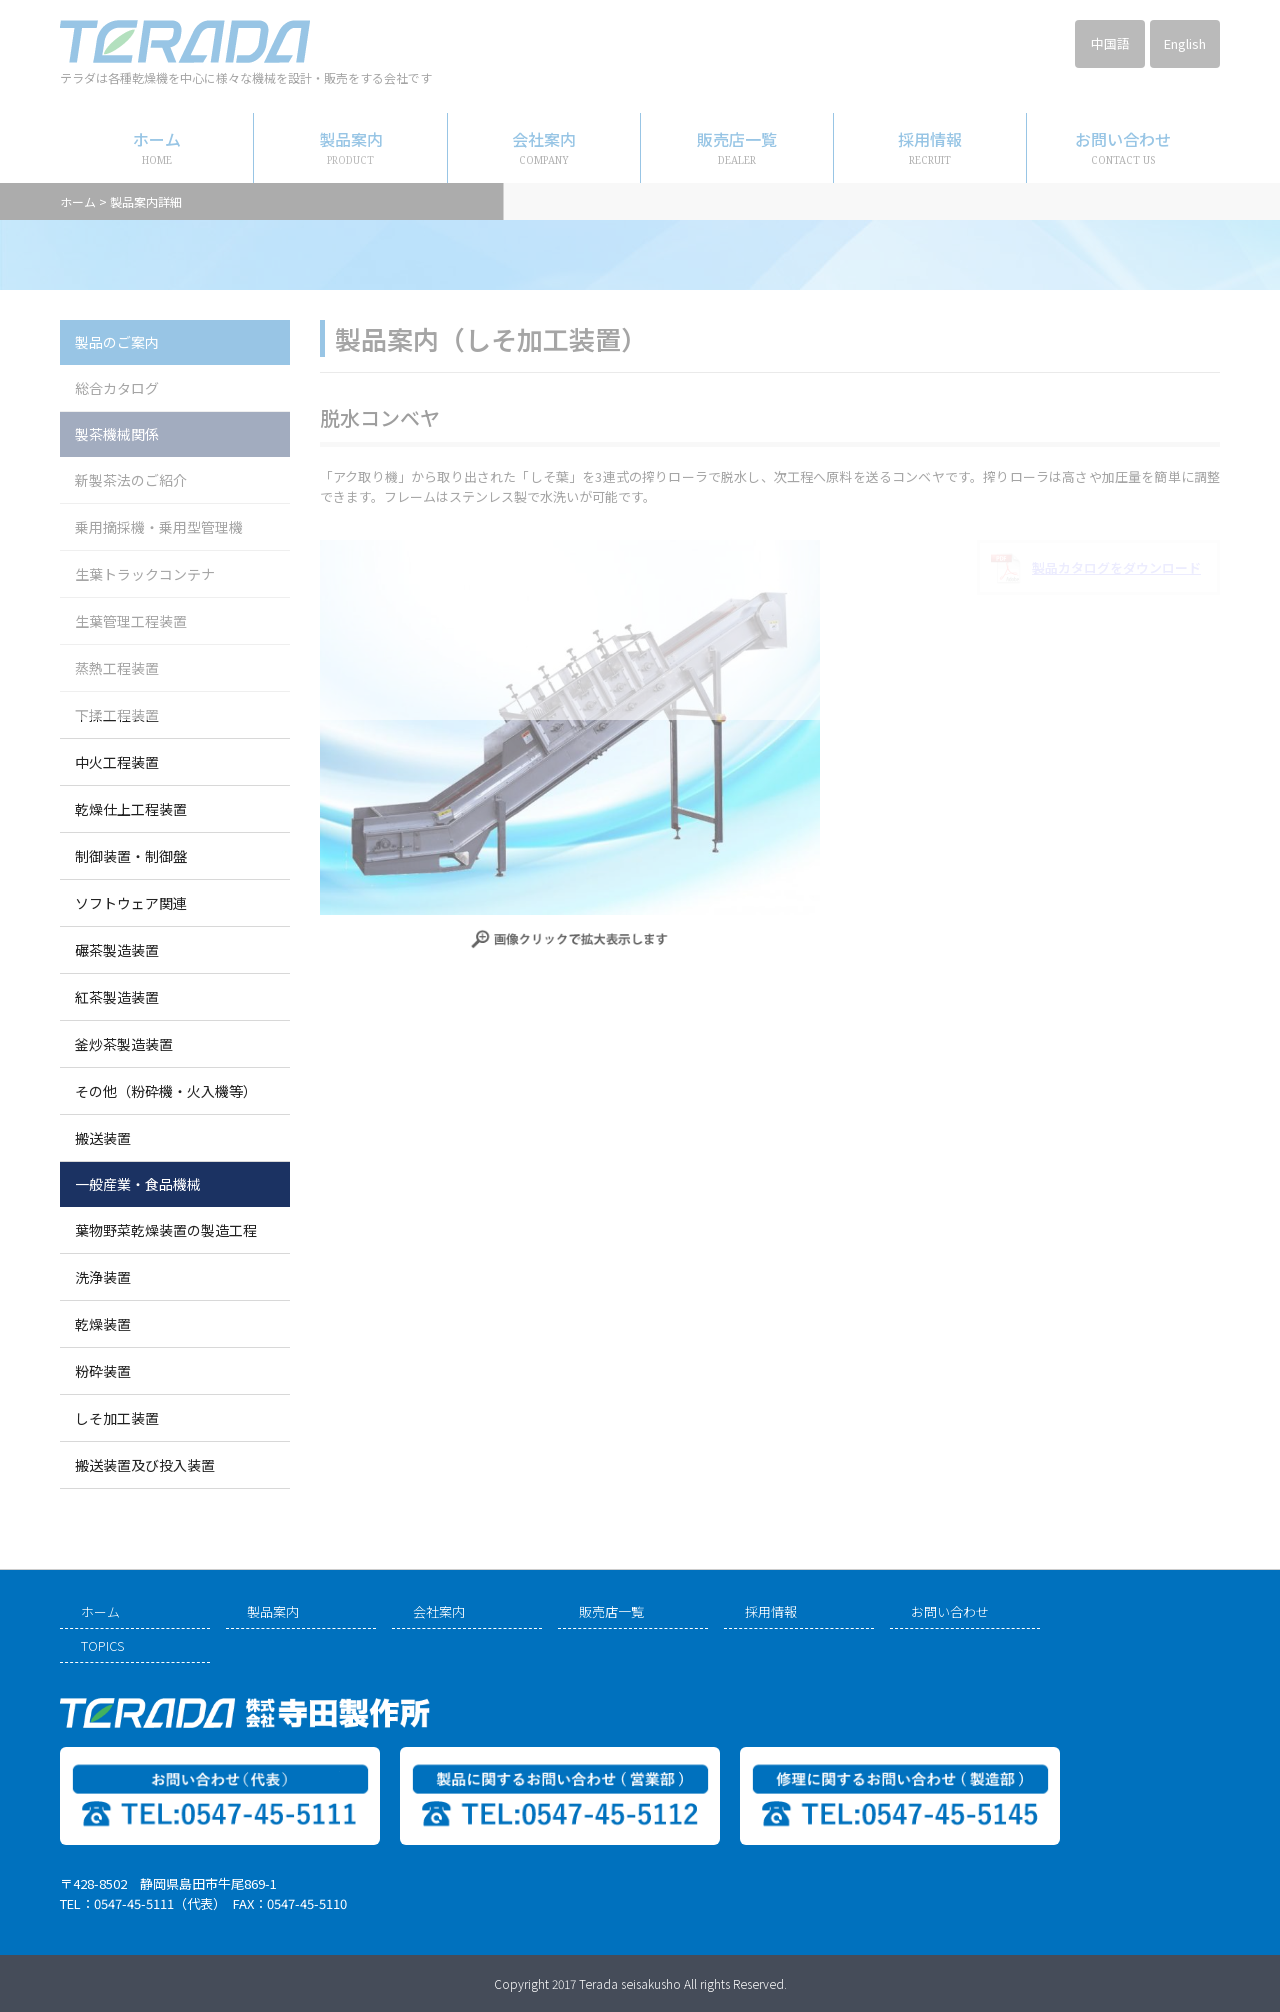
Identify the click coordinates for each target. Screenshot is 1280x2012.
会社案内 (439, 1611)
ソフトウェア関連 (131, 903)
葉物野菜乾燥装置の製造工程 (166, 1230)
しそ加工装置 (117, 1418)
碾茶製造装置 (117, 950)
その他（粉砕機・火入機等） (166, 1091)
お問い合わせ (950, 1611)
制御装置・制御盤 (131, 856)
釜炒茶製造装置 (124, 1044)
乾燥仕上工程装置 (131, 809)
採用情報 (771, 1611)
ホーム (100, 1611)
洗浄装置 (103, 1277)
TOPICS (102, 1645)
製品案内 (273, 1611)
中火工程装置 (117, 762)
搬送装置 (103, 1138)
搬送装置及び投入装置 (145, 1465)
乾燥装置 (103, 1324)
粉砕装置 (103, 1371)
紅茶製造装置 (117, 997)
